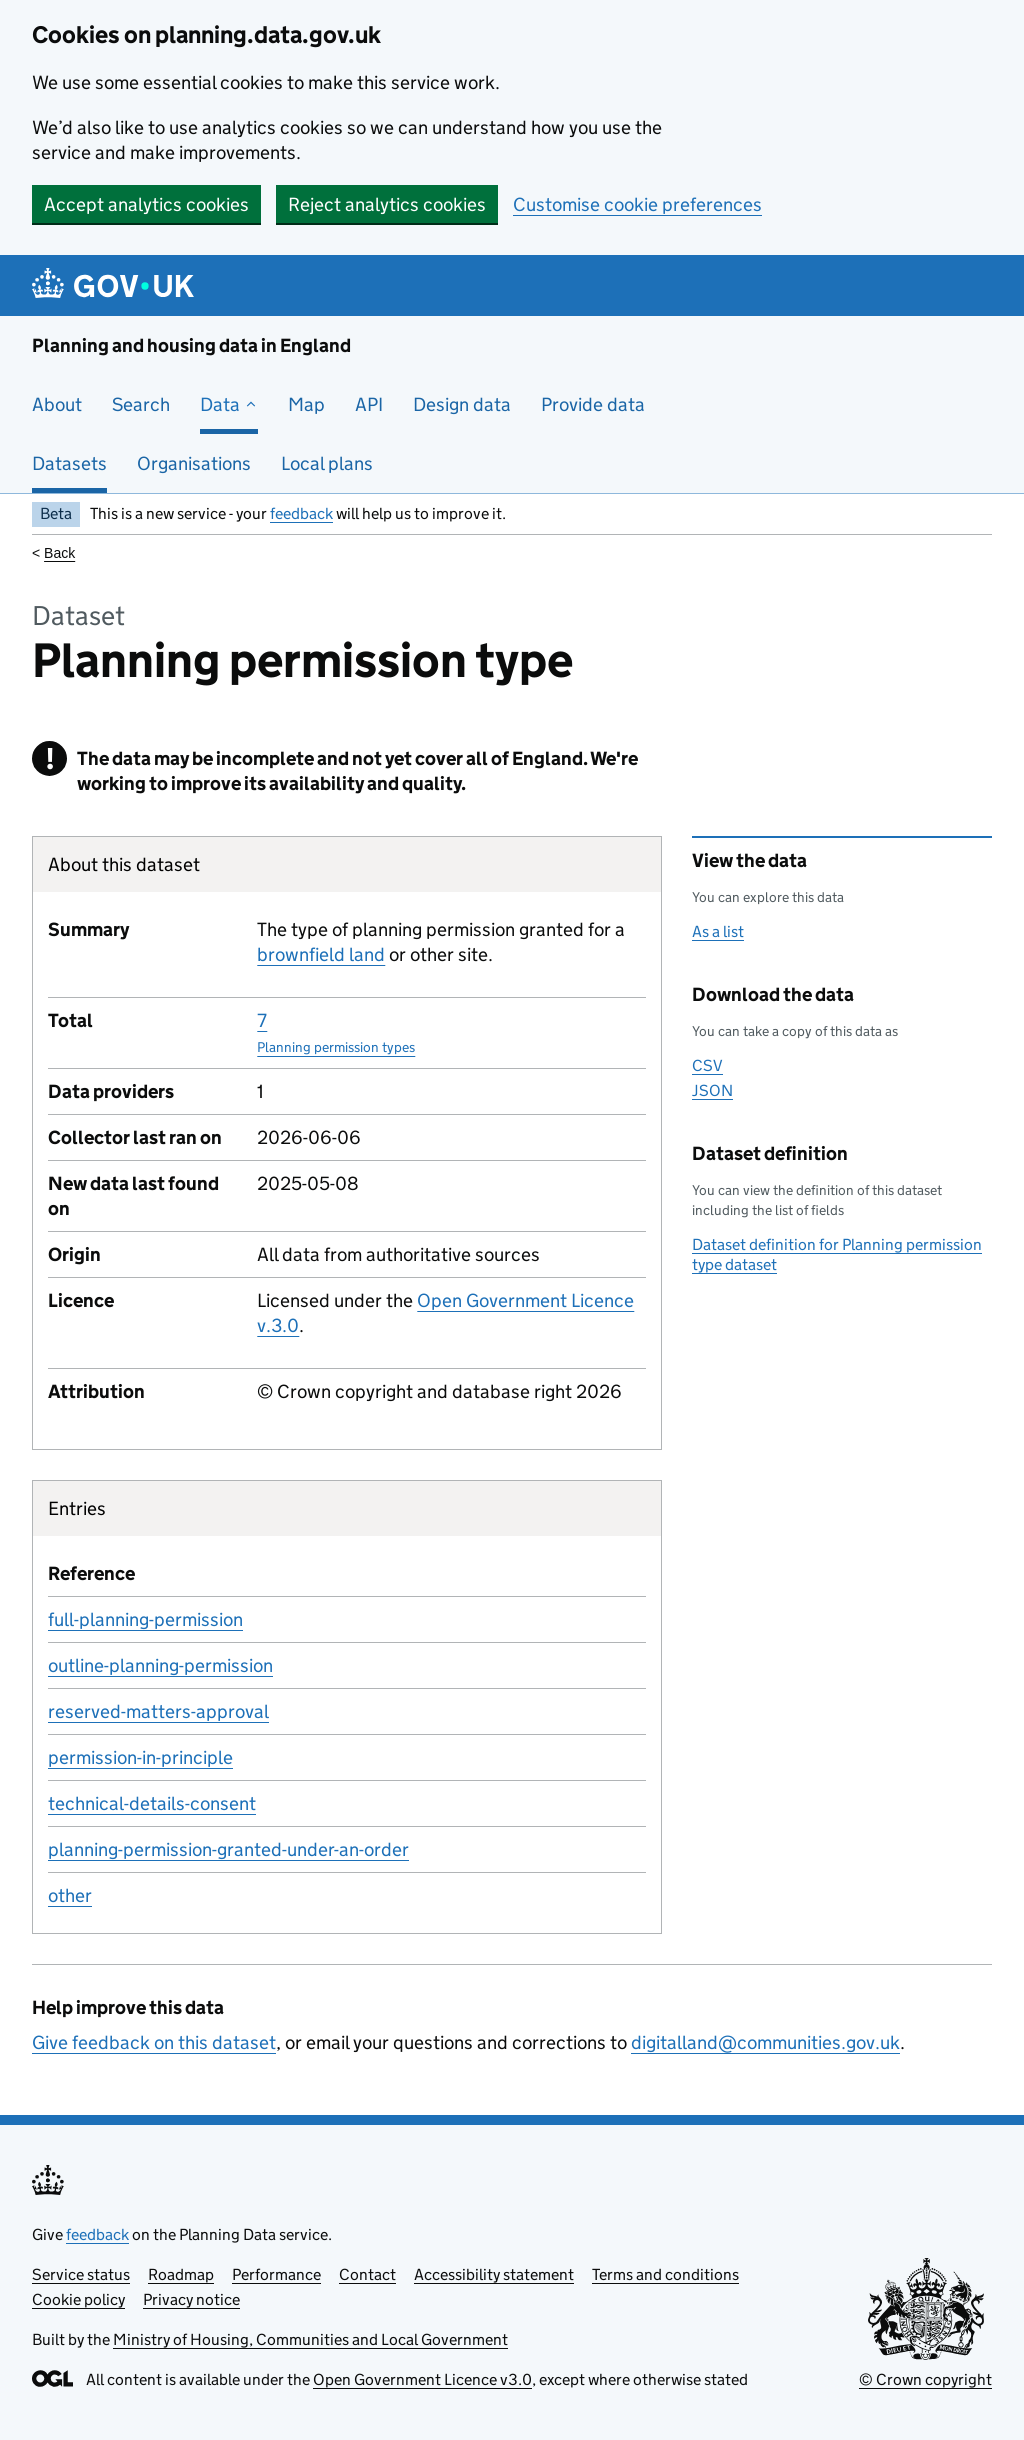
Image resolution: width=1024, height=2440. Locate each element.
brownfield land (321, 954)
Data (229, 404)
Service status (81, 2274)
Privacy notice (191, 2299)
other (70, 1895)
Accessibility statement (494, 2274)
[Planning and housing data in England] (116, 285)
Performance (276, 2274)
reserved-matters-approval (158, 1711)
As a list (718, 931)
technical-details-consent (152, 1803)
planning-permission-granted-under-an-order (228, 1849)
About (57, 404)
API (369, 404)
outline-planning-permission (160, 1665)
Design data (462, 404)
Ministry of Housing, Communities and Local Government (310, 2339)
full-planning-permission (145, 1619)
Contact (367, 2274)
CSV (707, 1065)
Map (306, 404)
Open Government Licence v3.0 (422, 2379)
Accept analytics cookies (146, 204)
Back (59, 553)
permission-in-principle (140, 1757)
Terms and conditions (665, 2274)
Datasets (69, 463)
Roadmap (181, 2274)
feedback (301, 513)
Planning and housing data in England (191, 345)
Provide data (593, 404)
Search (141, 404)
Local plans (327, 463)
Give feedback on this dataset (154, 2042)
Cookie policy (78, 2299)
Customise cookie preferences (637, 204)
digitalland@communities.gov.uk (765, 2042)
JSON (712, 1090)
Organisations (194, 463)
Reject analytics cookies (387, 204)
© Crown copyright (925, 2379)
